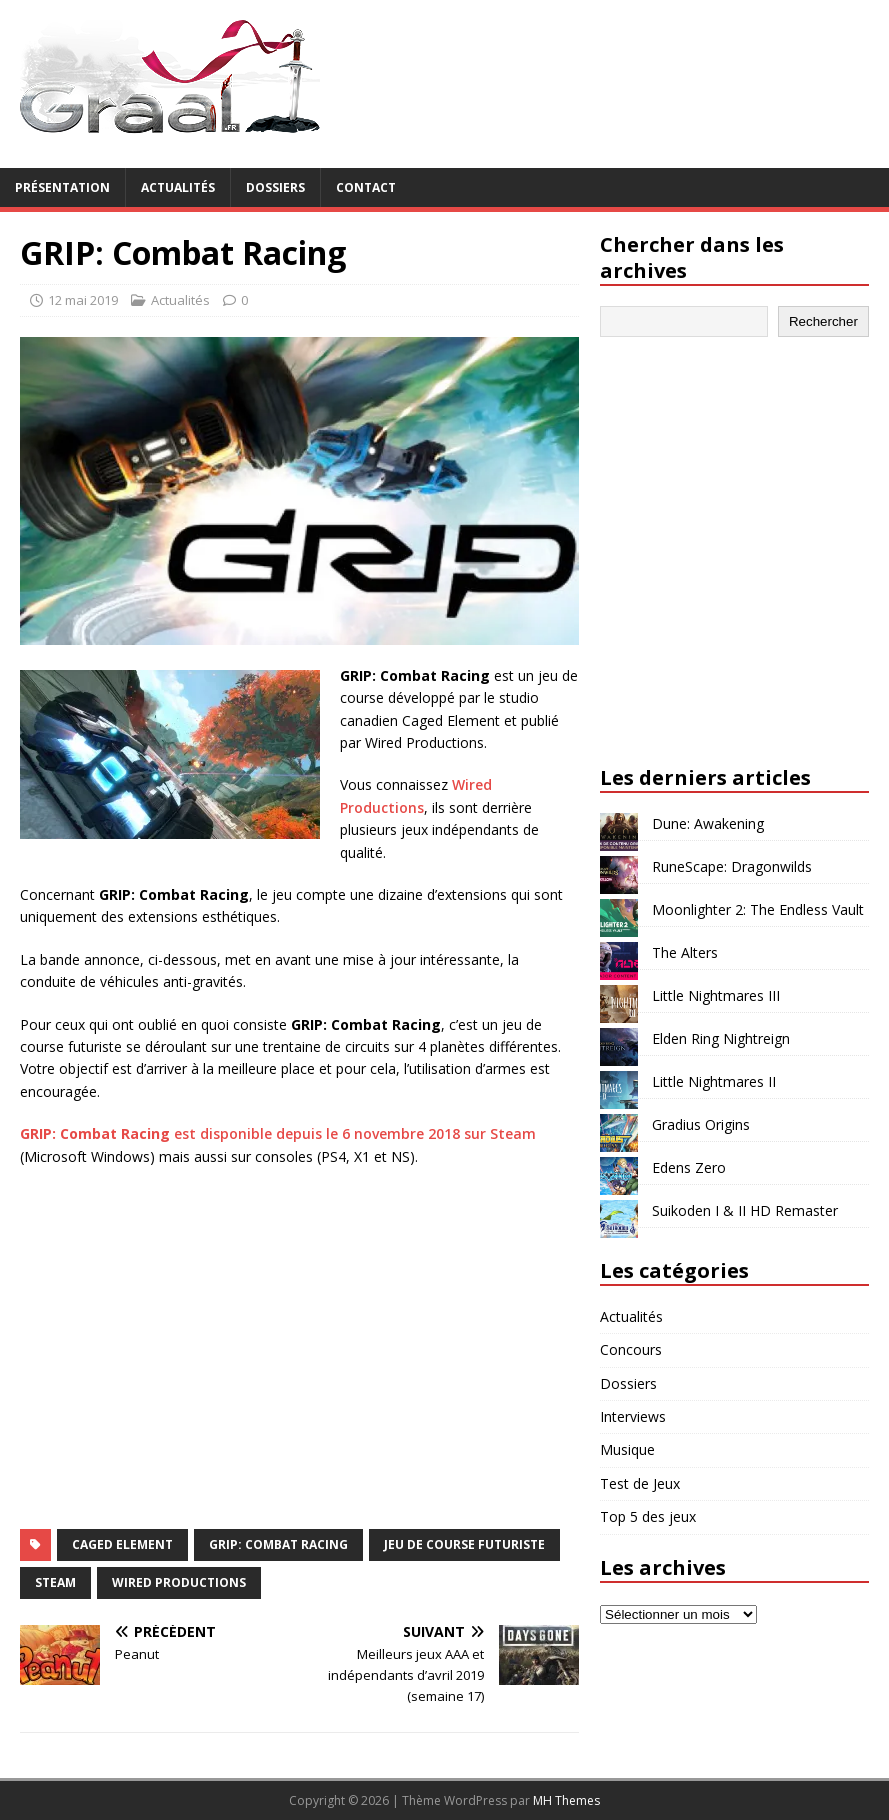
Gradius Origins (701, 1124)
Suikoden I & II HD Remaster (745, 1210)
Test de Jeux (640, 1483)
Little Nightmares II (714, 1081)
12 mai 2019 (83, 300)
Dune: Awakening (708, 823)
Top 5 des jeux (648, 1516)
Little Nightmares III (716, 995)
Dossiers (275, 187)
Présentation (62, 187)
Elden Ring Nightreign (721, 1038)
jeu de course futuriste (464, 1544)
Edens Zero (689, 1167)
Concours (631, 1349)
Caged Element (122, 1544)
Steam (55, 1582)
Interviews (633, 1416)
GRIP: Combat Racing (278, 1544)
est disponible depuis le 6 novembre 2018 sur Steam (278, 1133)
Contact (366, 187)
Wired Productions (179, 1582)
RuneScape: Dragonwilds (732, 866)
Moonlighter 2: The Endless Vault (758, 909)
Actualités (178, 187)
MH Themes (566, 1800)
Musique (627, 1449)
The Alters (685, 952)
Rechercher (823, 321)
